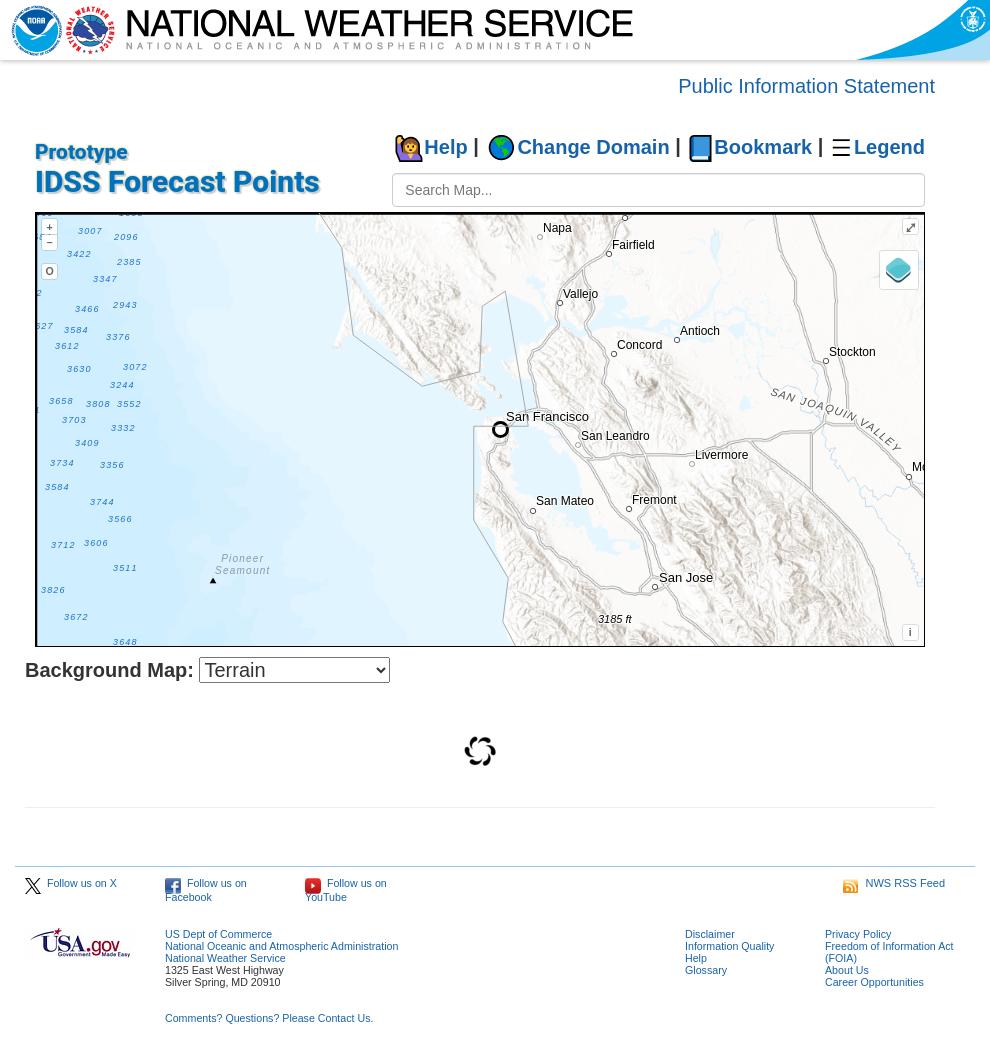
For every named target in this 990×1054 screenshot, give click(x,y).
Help (445, 147)
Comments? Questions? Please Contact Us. (269, 1018)
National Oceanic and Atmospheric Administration (281, 946)
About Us (847, 970)
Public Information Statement (806, 86)
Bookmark (763, 147)
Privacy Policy (858, 934)
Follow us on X (71, 883)
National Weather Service (225, 958)
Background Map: (109, 670)
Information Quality (729, 946)
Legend (889, 147)
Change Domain (593, 147)
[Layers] (899, 270)
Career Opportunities (874, 982)
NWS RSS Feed (894, 883)
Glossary (706, 970)
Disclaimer (710, 934)
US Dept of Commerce (218, 934)
